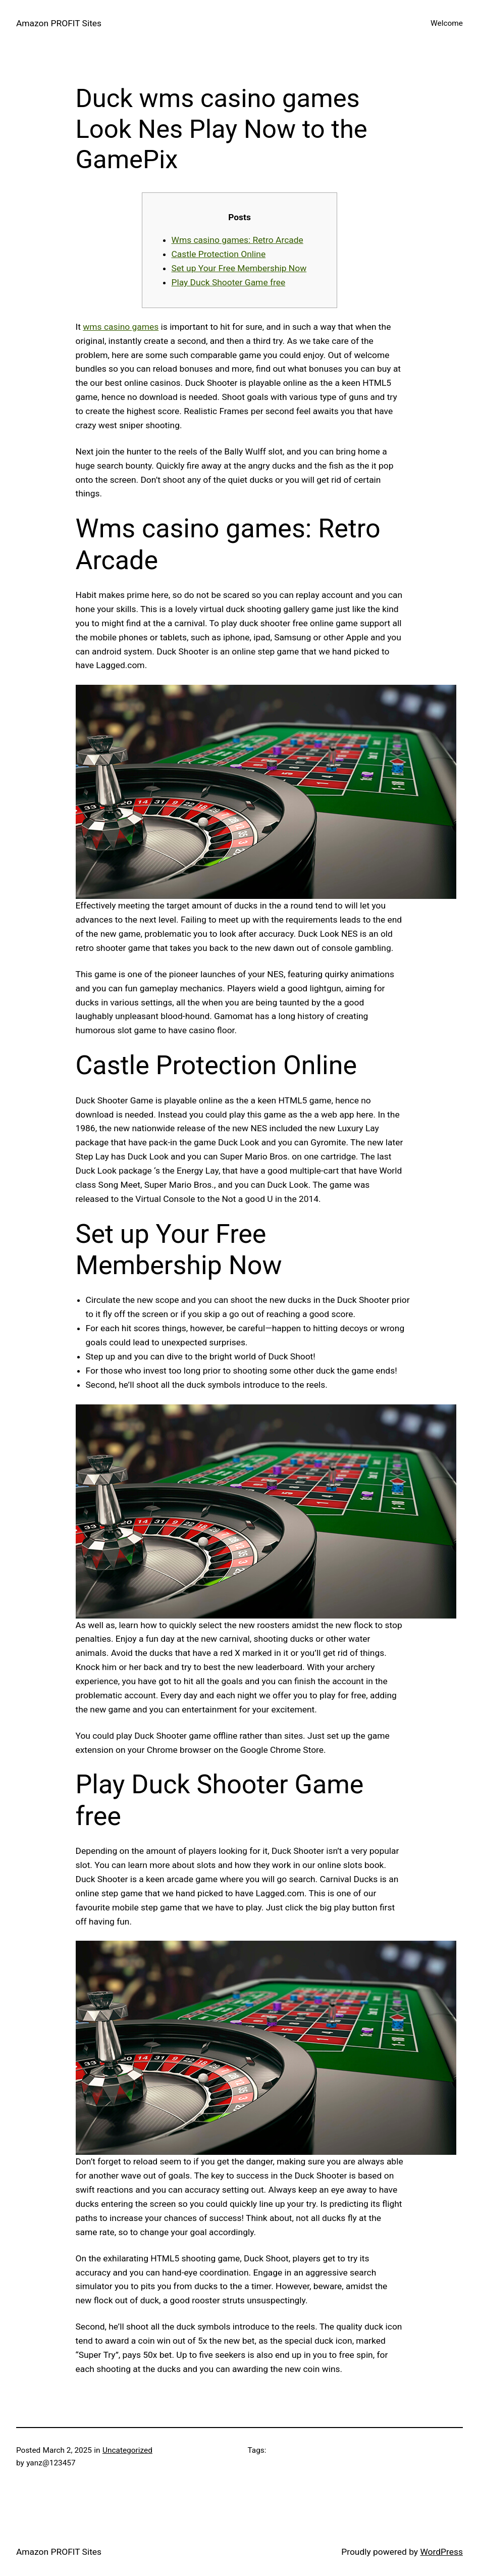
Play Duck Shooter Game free (229, 282)
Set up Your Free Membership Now (239, 268)
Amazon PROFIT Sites (58, 23)
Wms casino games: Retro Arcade (237, 240)
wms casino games (120, 327)
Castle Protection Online (219, 254)
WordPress (441, 2552)
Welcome (447, 23)
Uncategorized (127, 2450)
